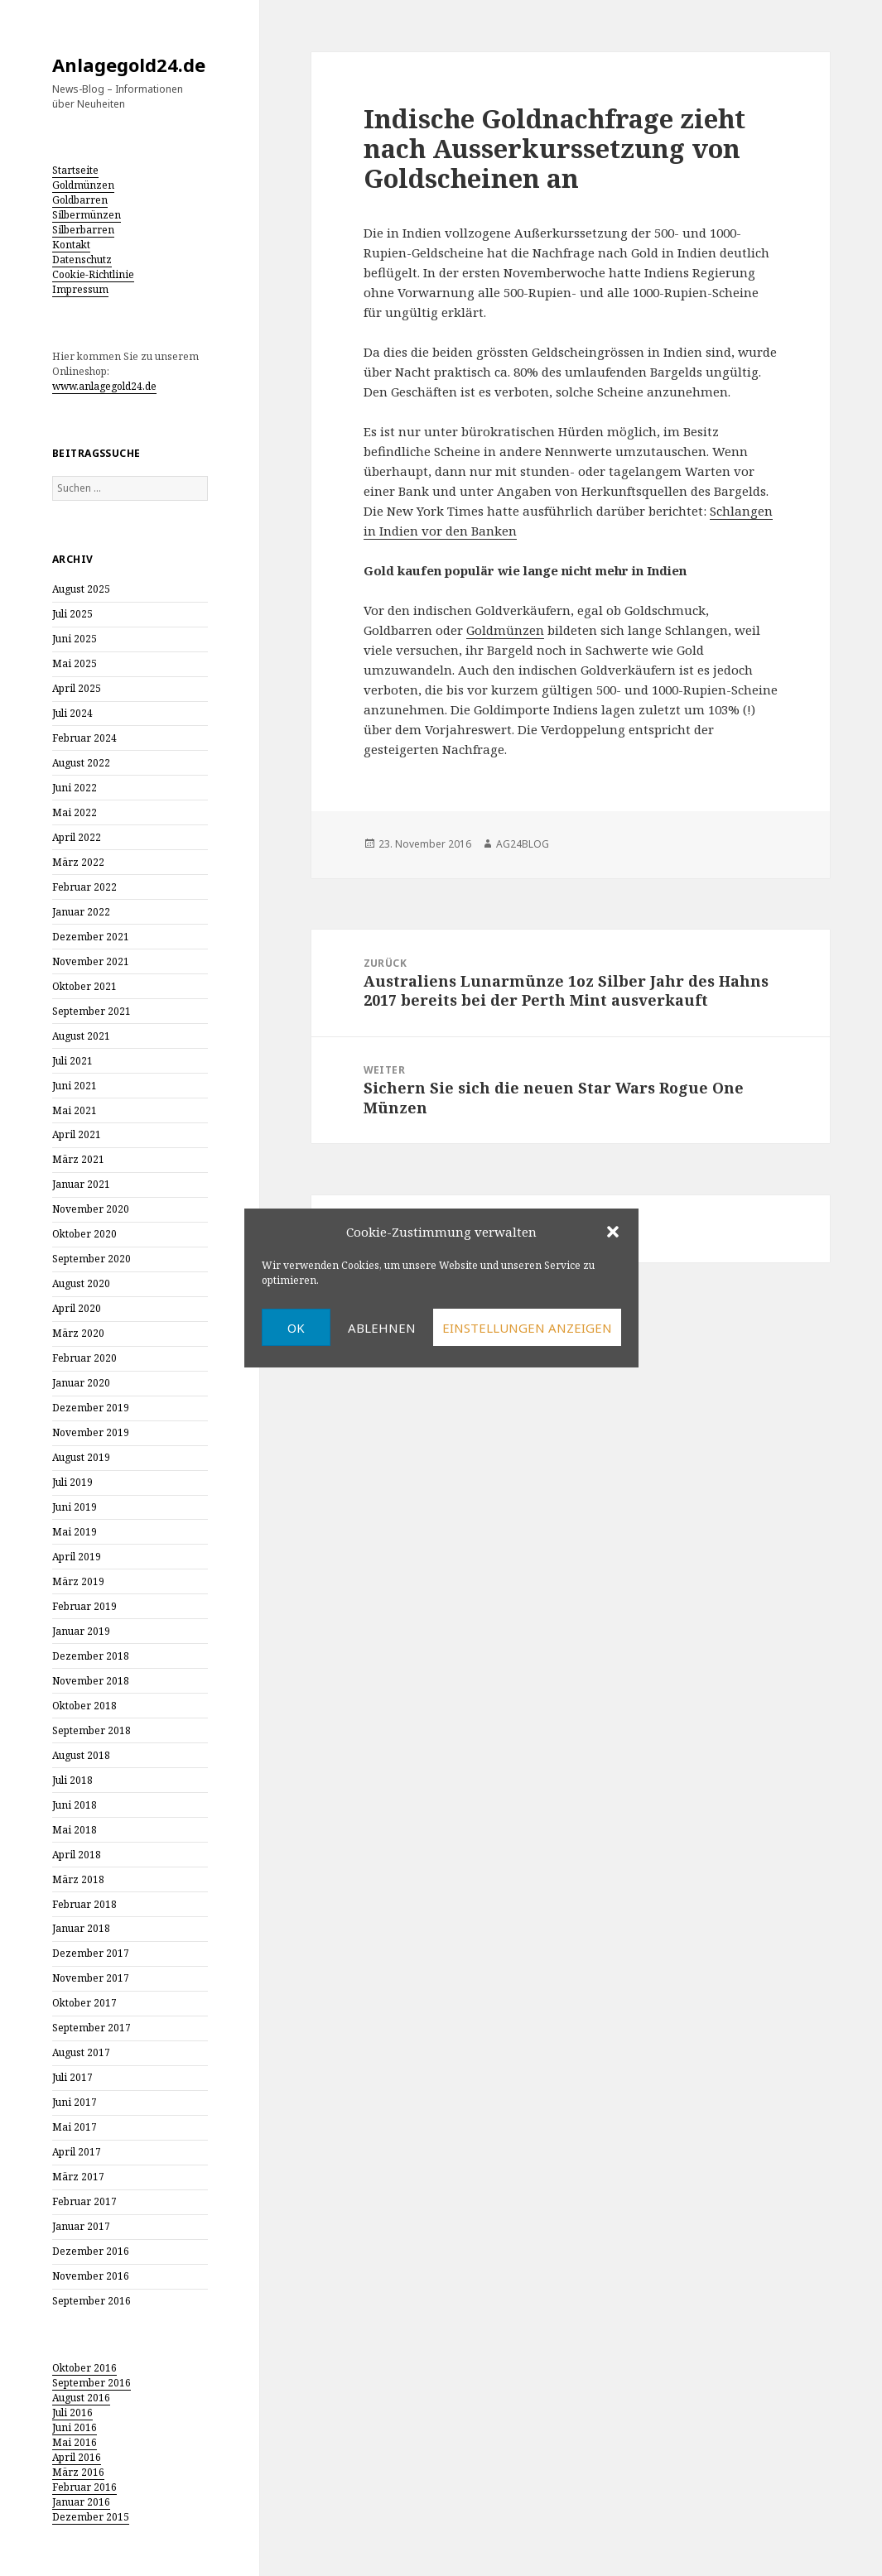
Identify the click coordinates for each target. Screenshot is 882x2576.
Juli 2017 (72, 2077)
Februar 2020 (84, 1358)
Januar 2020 (81, 1383)
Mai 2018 (74, 1830)
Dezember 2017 (90, 1953)
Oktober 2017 (84, 2003)
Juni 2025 (74, 639)
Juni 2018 (74, 1805)
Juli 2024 (72, 713)
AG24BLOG (522, 844)
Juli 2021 (72, 1061)
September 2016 (91, 2301)
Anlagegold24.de (128, 64)
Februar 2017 (84, 2201)
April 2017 (76, 2152)
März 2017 (78, 2177)
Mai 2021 (74, 1110)
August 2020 (81, 1283)
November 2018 (90, 1681)
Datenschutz (82, 259)
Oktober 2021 (84, 986)
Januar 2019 (81, 1631)
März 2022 (78, 862)
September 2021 (91, 1011)
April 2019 (76, 1557)
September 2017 (91, 2028)
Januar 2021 (81, 1184)
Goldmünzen (83, 185)
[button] (613, 1231)
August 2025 (81, 589)
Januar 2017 (81, 2226)
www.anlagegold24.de (104, 386)
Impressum (80, 289)
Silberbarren (83, 230)
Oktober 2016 (84, 2368)
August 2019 (81, 1457)
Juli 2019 (72, 1482)
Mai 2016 (74, 2442)
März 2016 (78, 2472)
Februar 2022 (84, 887)
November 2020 (90, 1209)
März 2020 (78, 1333)
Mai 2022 (74, 812)
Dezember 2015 (90, 2517)
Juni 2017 (74, 2102)
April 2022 (76, 837)
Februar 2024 (84, 738)
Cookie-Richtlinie (93, 274)
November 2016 (90, 2276)
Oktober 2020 (84, 1234)
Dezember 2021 (90, 937)
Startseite (75, 170)
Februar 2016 (84, 2487)
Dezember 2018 (90, 1656)
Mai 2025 (74, 663)
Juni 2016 (74, 2427)
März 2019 (78, 1581)
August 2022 (81, 763)
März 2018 (78, 1879)
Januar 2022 (81, 912)
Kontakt (71, 245)
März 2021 (78, 1159)
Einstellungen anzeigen (527, 1327)
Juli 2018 (72, 1780)
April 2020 (76, 1308)
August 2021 (81, 1036)
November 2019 (90, 1432)
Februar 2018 (84, 1904)
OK (296, 1327)
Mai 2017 (74, 2127)
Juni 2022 (74, 788)
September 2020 (91, 1259)
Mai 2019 (74, 1532)
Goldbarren (80, 200)
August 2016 (81, 2398)
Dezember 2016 (90, 2251)
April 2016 (76, 2457)
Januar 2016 (81, 2502)
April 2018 (76, 1855)
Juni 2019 (74, 1507)
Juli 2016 (72, 2412)
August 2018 (81, 1755)
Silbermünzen (86, 215)
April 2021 (76, 1134)
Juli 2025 (72, 614)
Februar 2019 (84, 1606)
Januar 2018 (81, 1928)
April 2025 (76, 688)
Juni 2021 (74, 1086)
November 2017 (90, 1978)
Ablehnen (382, 1327)
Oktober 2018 (84, 1706)
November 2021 (90, 961)
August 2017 (81, 2052)
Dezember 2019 (90, 1408)
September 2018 (91, 1730)
